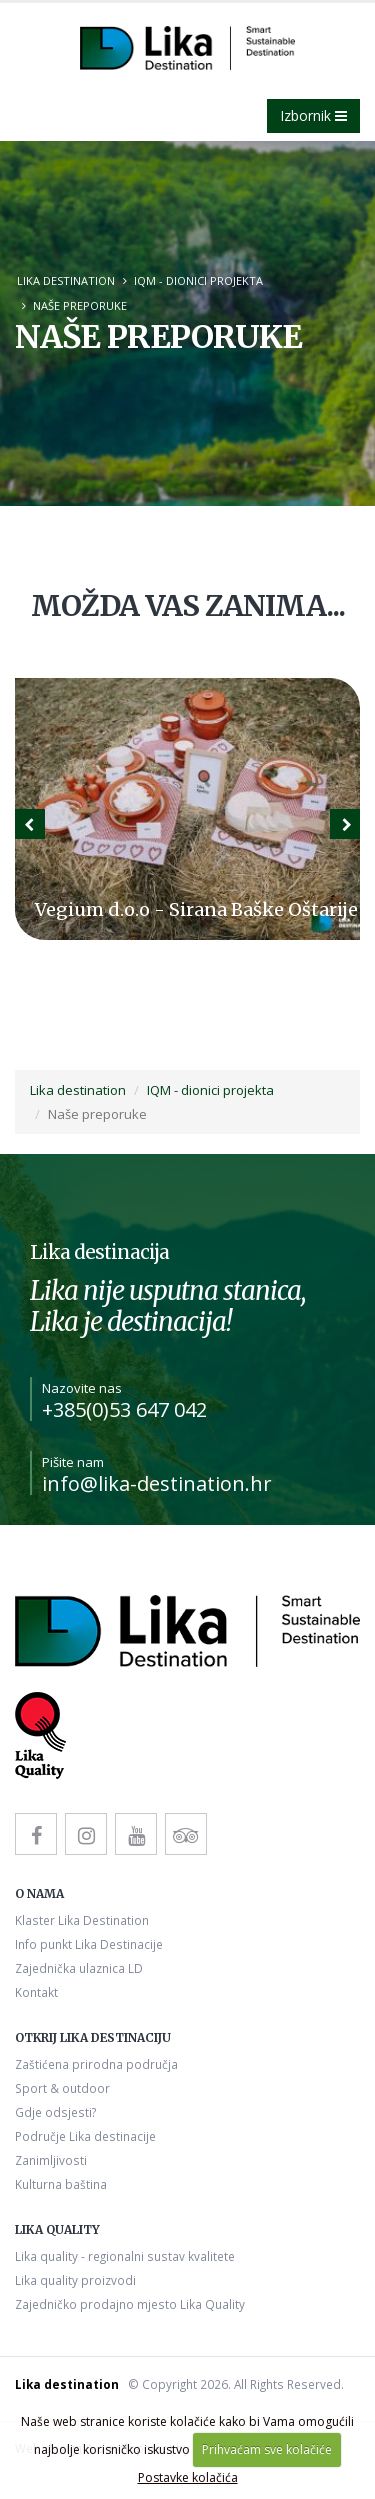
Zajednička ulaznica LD (79, 1968)
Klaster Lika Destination (82, 1920)
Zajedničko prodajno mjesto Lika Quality (130, 2304)
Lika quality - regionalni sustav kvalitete (125, 2256)
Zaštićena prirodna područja (96, 2064)
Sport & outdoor (62, 2088)
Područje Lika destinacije (85, 2136)
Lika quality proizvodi (75, 2280)
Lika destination (66, 280)
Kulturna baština (61, 2184)
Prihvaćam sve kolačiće (267, 2449)
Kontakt (36, 1992)
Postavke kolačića (188, 2477)
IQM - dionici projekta (198, 280)
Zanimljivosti (51, 2160)
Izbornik (313, 115)
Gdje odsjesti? (55, 2112)
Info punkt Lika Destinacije (89, 1944)
